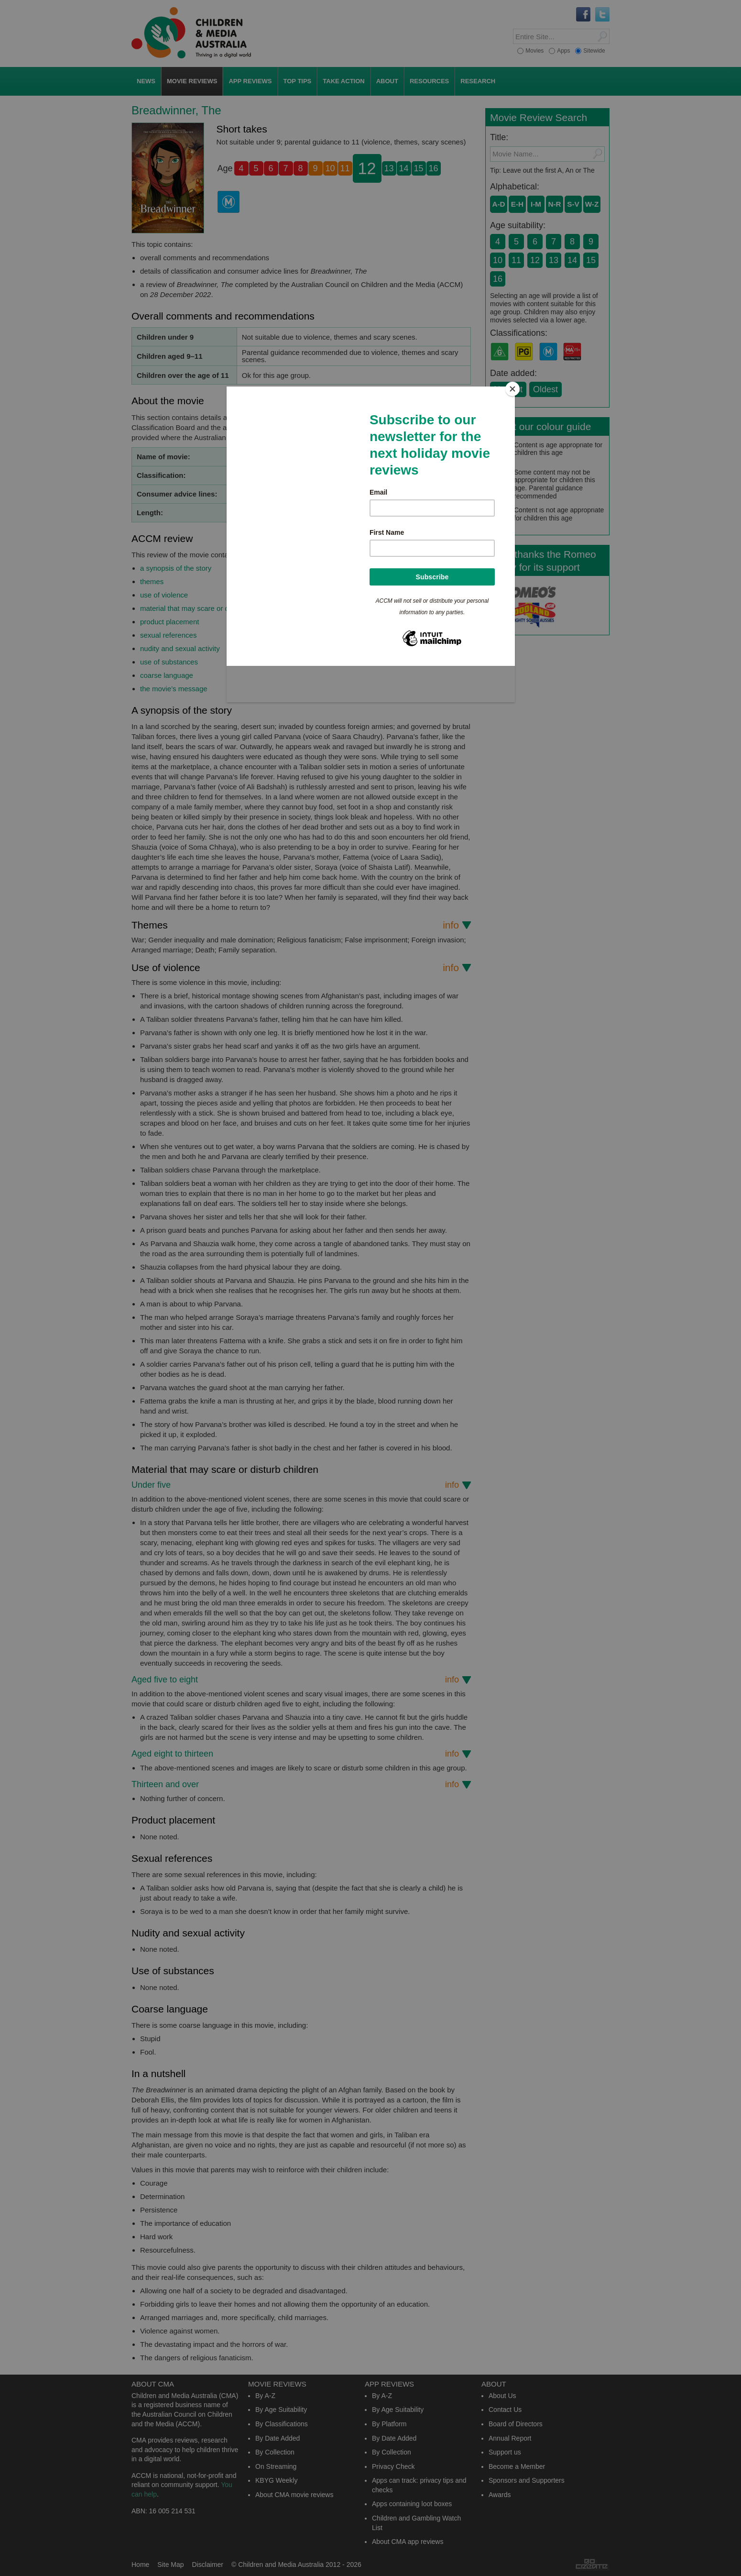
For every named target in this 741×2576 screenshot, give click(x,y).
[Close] (512, 389)
